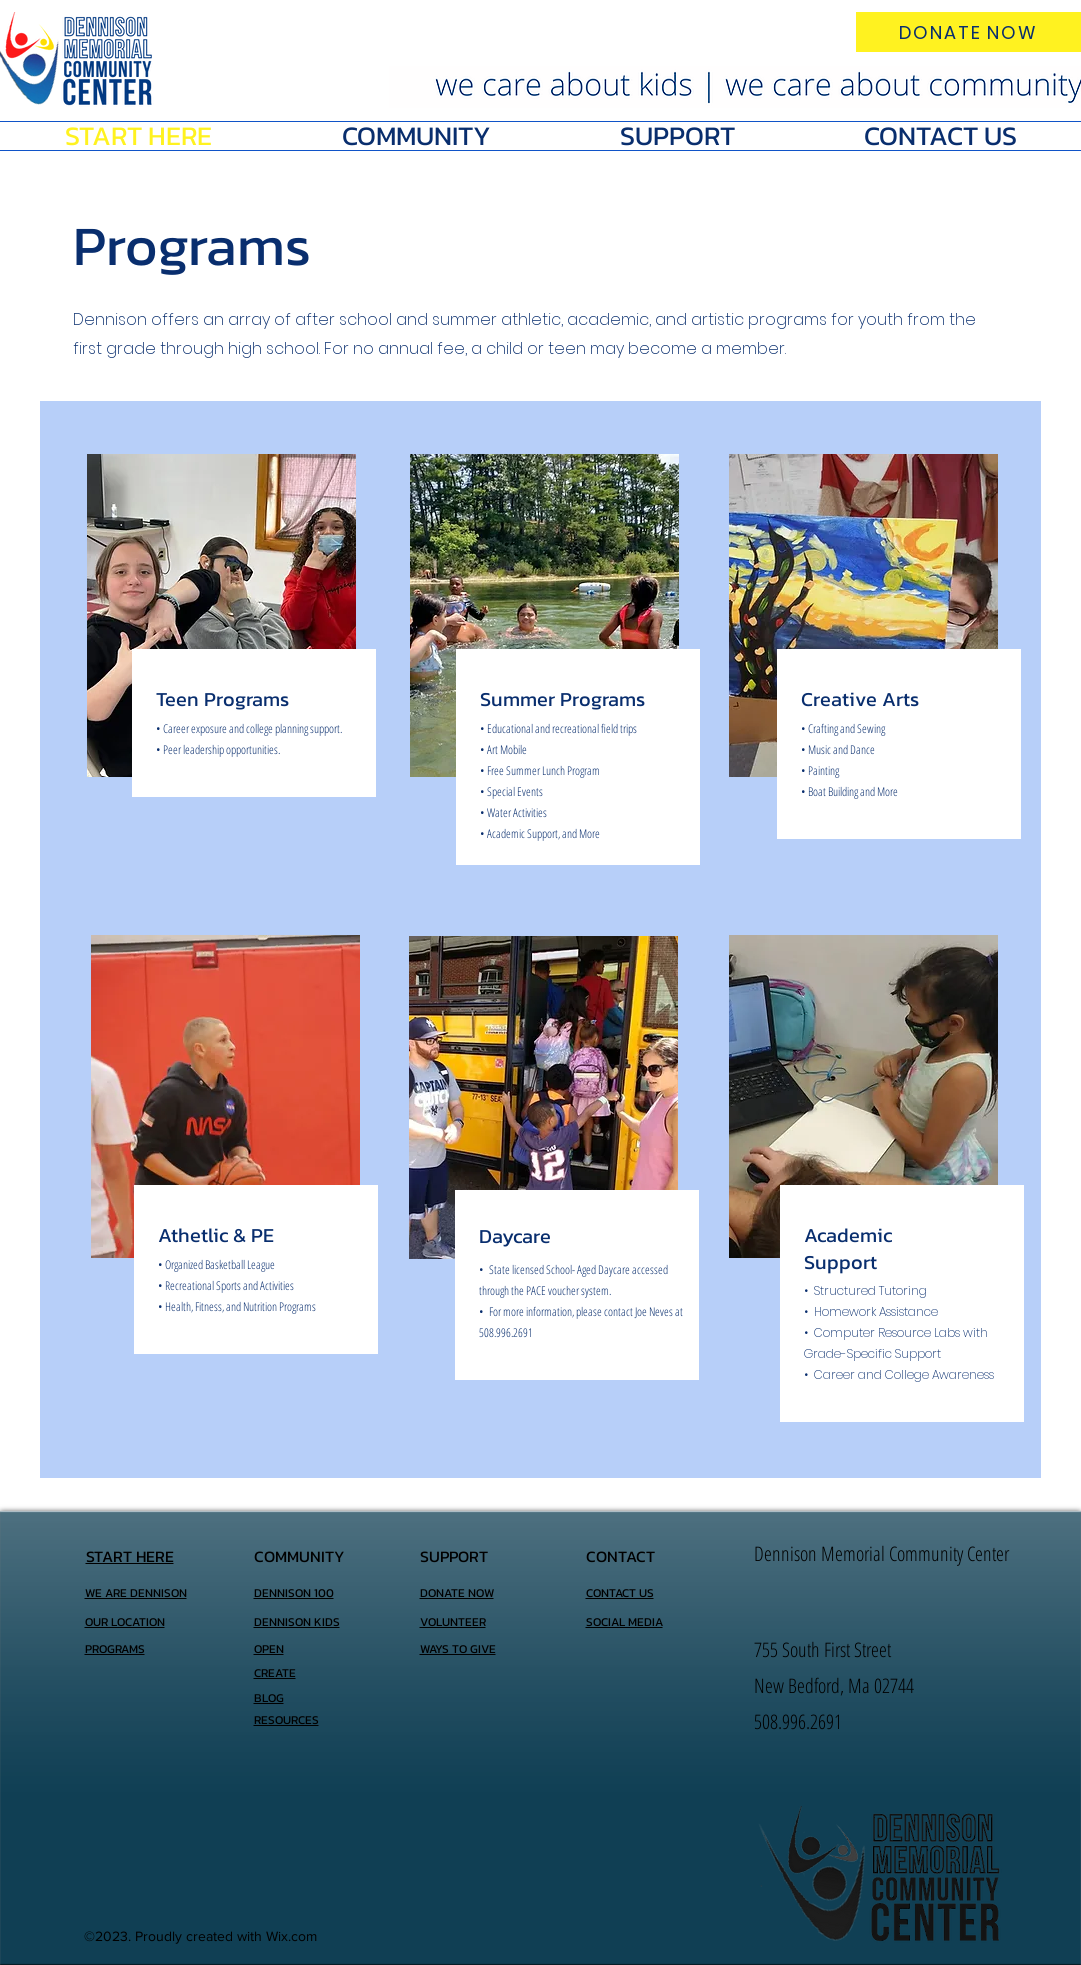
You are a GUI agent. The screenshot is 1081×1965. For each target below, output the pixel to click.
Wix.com (291, 1936)
